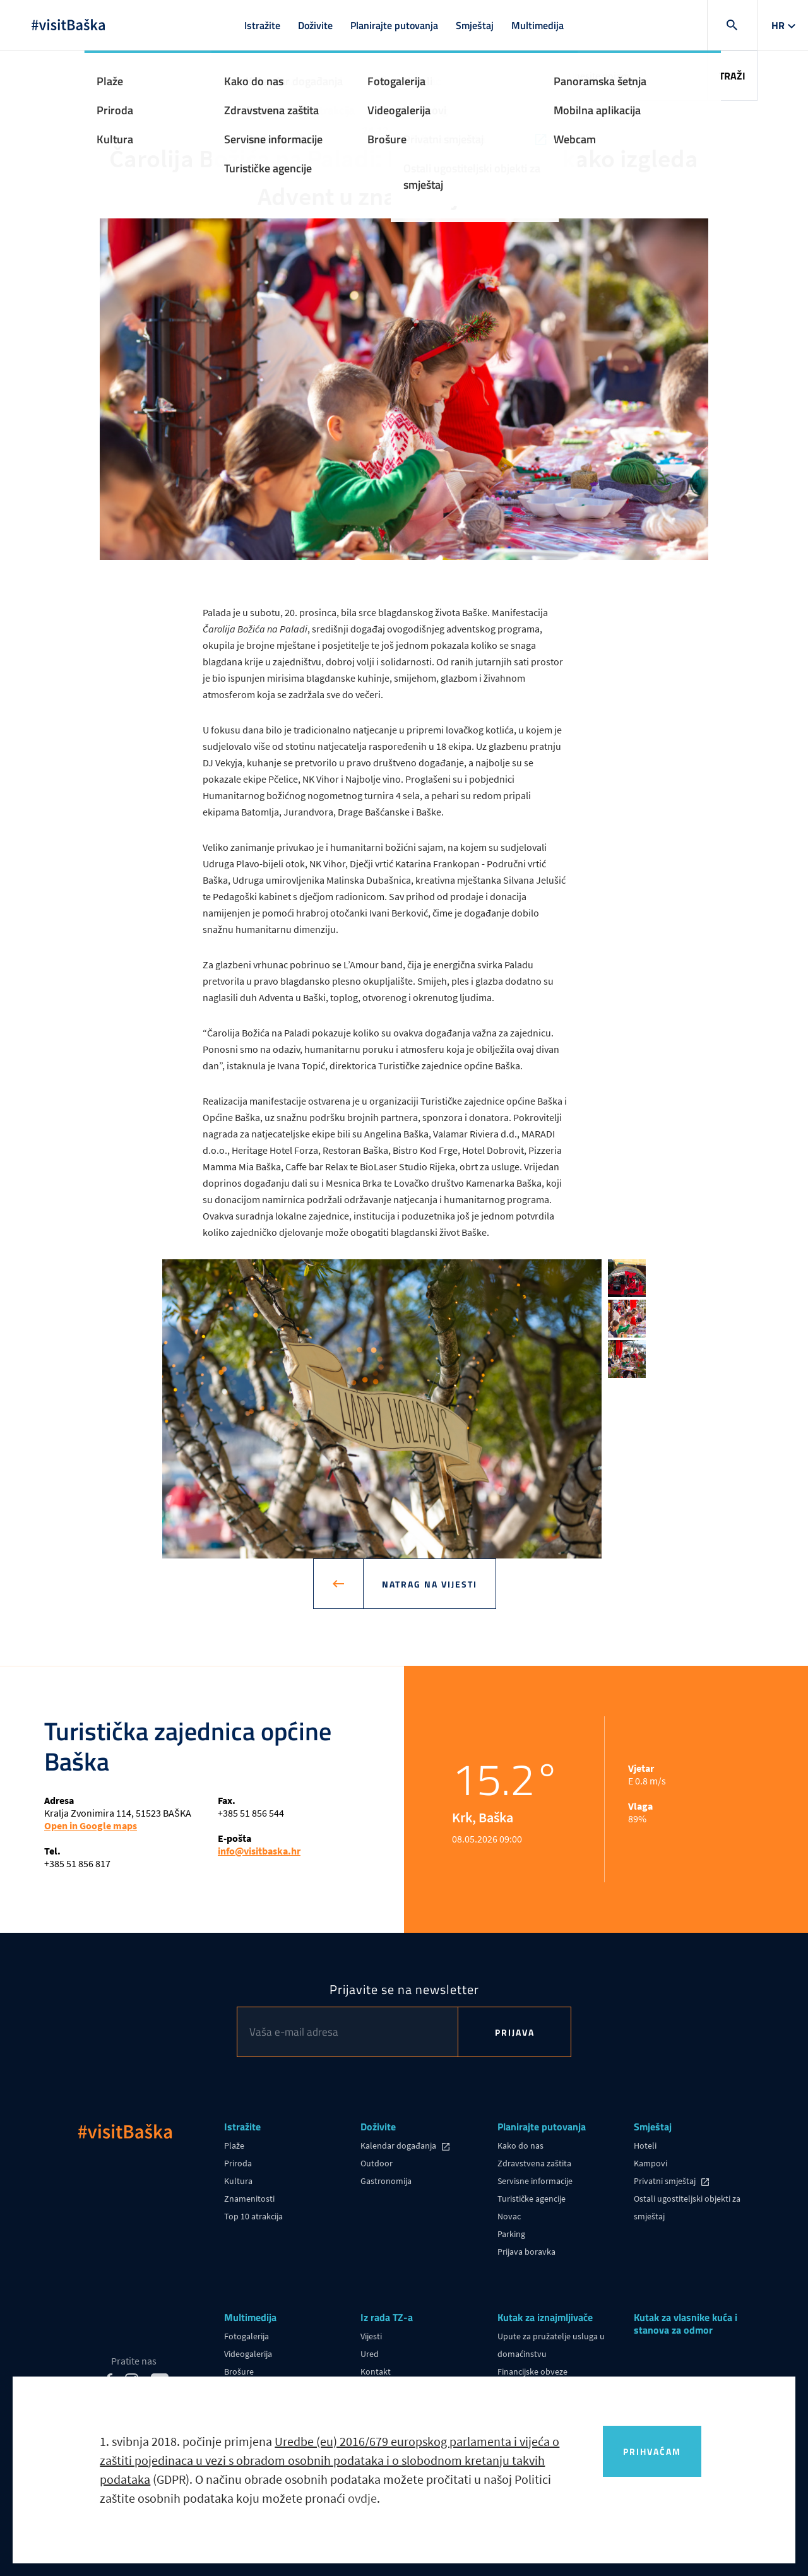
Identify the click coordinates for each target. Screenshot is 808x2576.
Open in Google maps (90, 1825)
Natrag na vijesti (420, 1583)
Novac (509, 2216)
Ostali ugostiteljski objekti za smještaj (687, 2207)
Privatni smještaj (666, 2181)
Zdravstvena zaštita (534, 2163)
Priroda (238, 2163)
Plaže (234, 2145)
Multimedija (537, 25)
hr (778, 25)
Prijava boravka (526, 2251)
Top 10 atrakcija (253, 2216)
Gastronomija (386, 2181)
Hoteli (645, 2145)
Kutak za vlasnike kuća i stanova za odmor (685, 2324)
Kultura (238, 2181)
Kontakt (375, 2371)
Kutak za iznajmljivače (545, 2318)
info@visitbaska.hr (259, 1850)
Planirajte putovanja (394, 25)
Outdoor (376, 2163)
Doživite (315, 25)
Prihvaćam (652, 2451)
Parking (511, 2234)
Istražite (262, 25)
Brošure (239, 2371)
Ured (369, 2353)
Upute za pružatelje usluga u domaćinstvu (551, 2344)
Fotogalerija (246, 2336)
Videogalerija (248, 2353)
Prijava (515, 2032)
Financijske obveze (532, 2371)
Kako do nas (520, 2145)
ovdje (362, 2498)
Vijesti (371, 2336)
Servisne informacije (535, 2181)
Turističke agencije (531, 2198)
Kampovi (650, 2163)
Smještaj (475, 25)
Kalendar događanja (399, 2145)
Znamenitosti (249, 2198)
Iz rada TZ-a (386, 2318)
